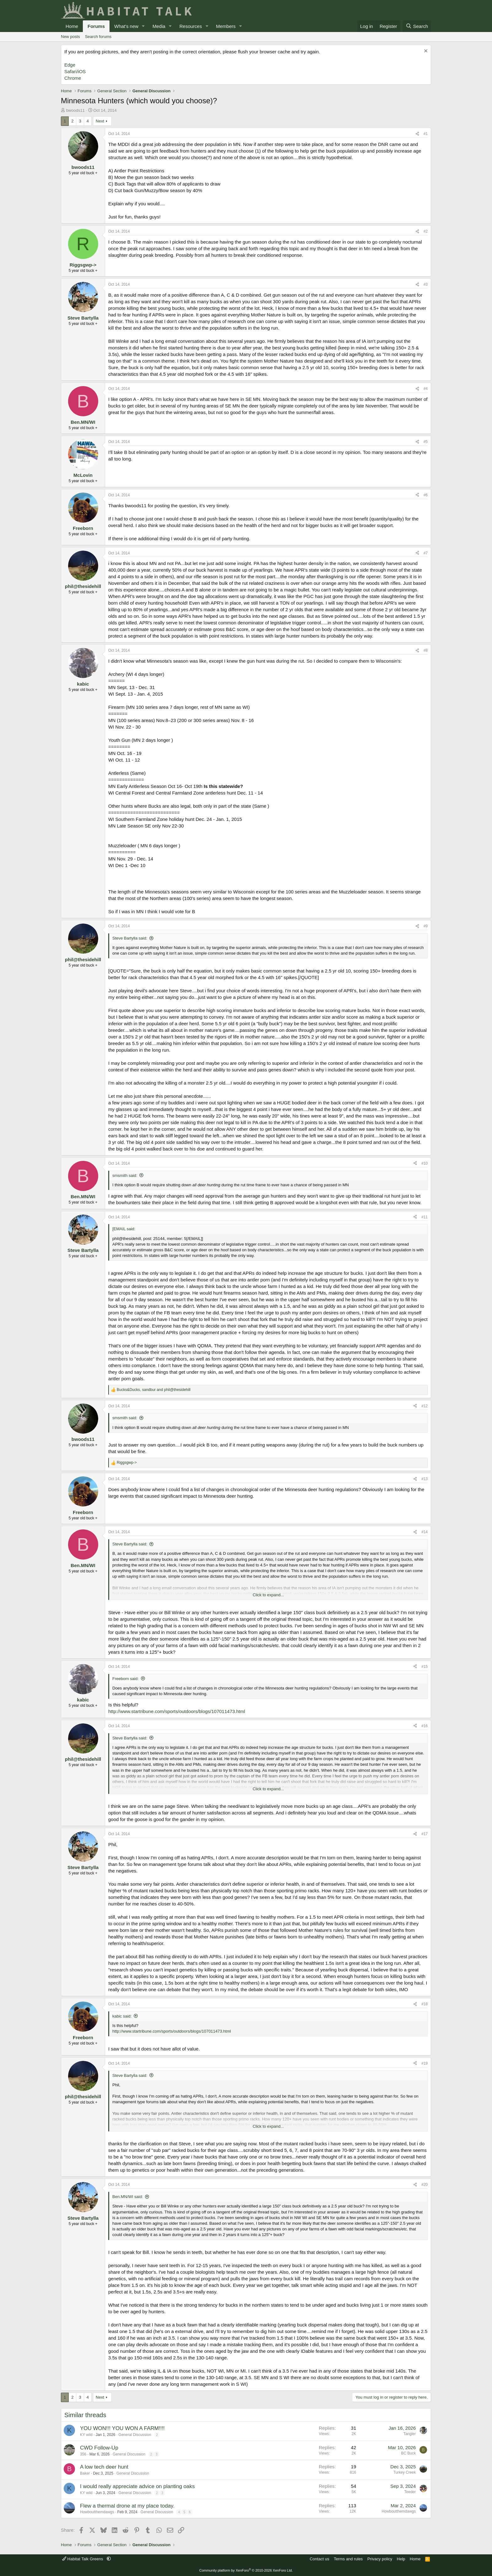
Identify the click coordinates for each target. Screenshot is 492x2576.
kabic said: (121, 2016)
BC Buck (408, 2453)
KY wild (86, 2435)
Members (226, 26)
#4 (426, 388)
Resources (190, 26)
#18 (424, 2004)
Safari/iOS (75, 71)
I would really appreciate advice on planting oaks (137, 2486)
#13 (424, 1479)
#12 (424, 1406)
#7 (426, 553)
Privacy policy (379, 2559)
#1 (426, 134)
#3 (426, 284)
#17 (424, 1834)
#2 (426, 231)
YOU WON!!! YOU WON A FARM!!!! (122, 2428)
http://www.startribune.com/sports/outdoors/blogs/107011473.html (176, 1711)
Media (158, 26)
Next (100, 121)
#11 (424, 1217)
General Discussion (135, 2435)
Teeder (410, 2492)
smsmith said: (124, 1175)
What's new (126, 26)
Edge (69, 64)
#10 (424, 1163)
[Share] (417, 133)
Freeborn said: (125, 1678)
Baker (85, 2473)
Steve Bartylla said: (129, 938)
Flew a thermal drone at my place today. (127, 2506)
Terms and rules (348, 2559)
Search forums (98, 36)
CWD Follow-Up (99, 2448)
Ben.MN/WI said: (127, 2196)
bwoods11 (75, 110)
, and (153, 1390)
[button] (143, 26)
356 (83, 2454)
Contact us (319, 2559)
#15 (424, 1666)
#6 (426, 495)
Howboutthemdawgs (97, 2512)
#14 (424, 1532)
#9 (426, 926)
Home (72, 26)
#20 (424, 2184)
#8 (426, 650)
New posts (70, 36)
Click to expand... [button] (268, 1594)
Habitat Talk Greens (83, 2559)
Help (401, 2559)
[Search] (417, 26)
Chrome (72, 78)
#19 (424, 2063)
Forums (96, 26)
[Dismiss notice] (425, 51)
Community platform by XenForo (246, 2570)
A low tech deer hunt (104, 2467)
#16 (424, 1726)
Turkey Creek (404, 2472)
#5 (426, 441)
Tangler (410, 2434)
